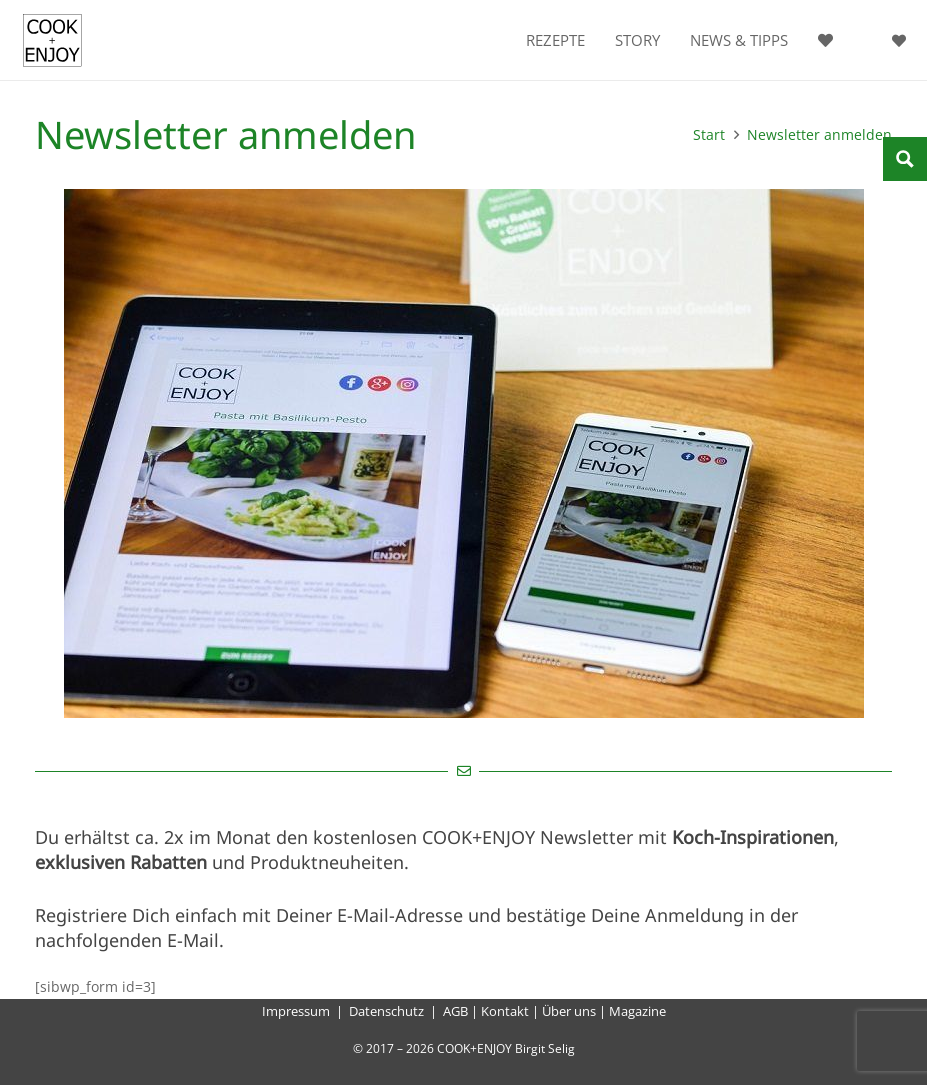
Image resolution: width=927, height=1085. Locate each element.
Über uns (569, 1011)
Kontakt (505, 1011)
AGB (455, 1011)
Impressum (296, 1011)
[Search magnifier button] (905, 159)
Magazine (637, 1011)
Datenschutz (386, 1011)
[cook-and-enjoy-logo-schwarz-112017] (52, 40)
